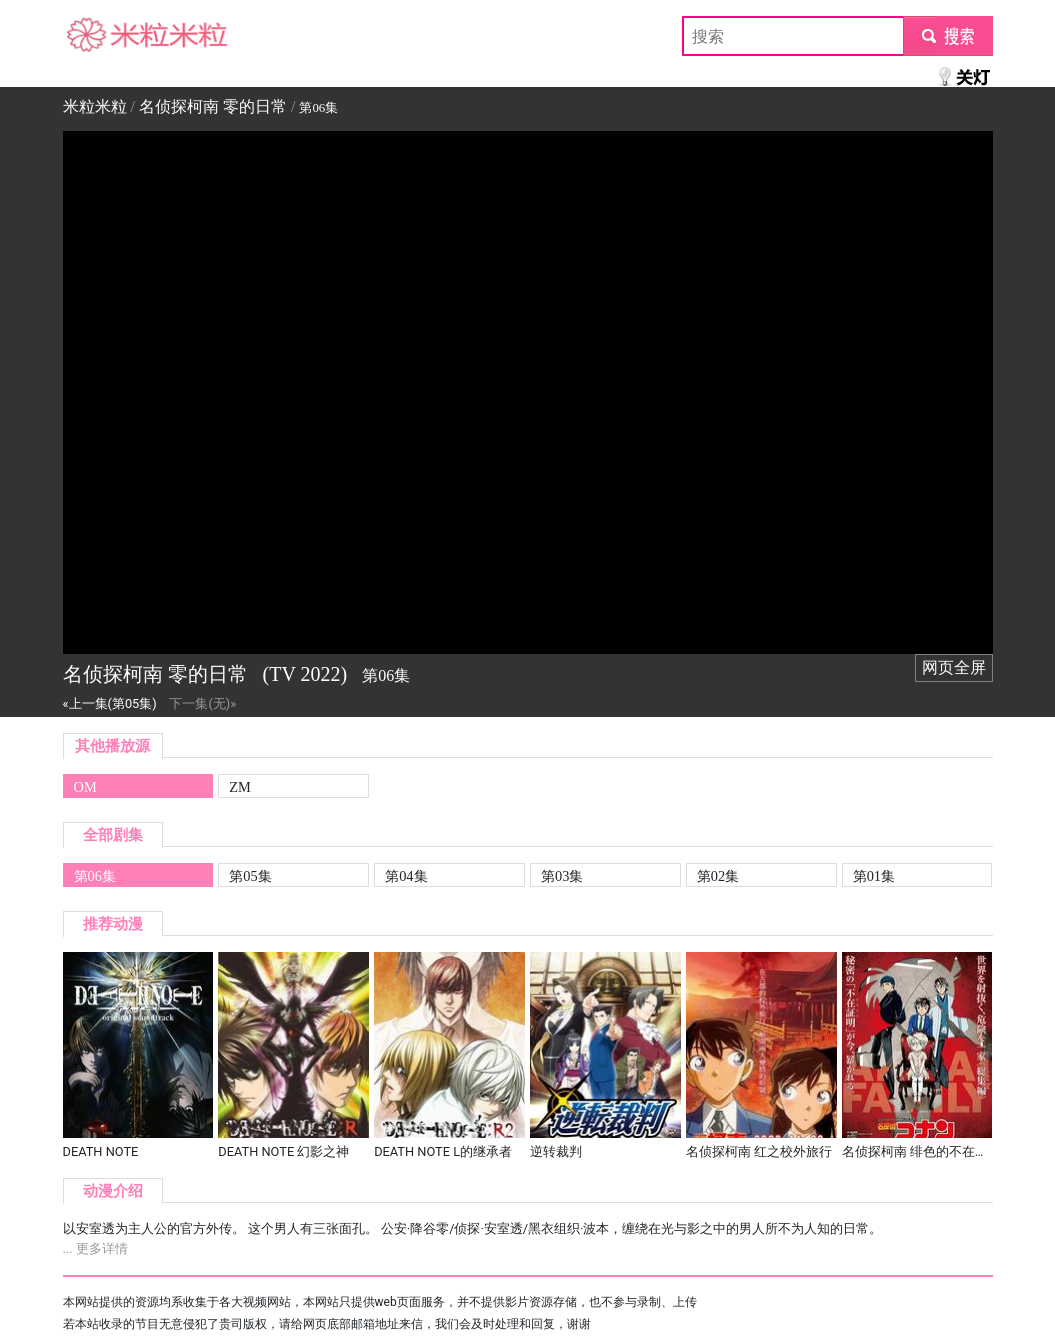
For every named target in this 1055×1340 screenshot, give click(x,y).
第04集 (406, 876)
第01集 (874, 876)
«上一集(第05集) (110, 703)
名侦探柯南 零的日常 (213, 106)
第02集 (718, 876)
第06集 (95, 876)
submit (947, 35)
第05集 (250, 876)
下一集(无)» (202, 703)
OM (85, 787)
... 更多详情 (95, 1248)
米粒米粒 (95, 35)
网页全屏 (954, 667)
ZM (240, 787)
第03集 (562, 876)
